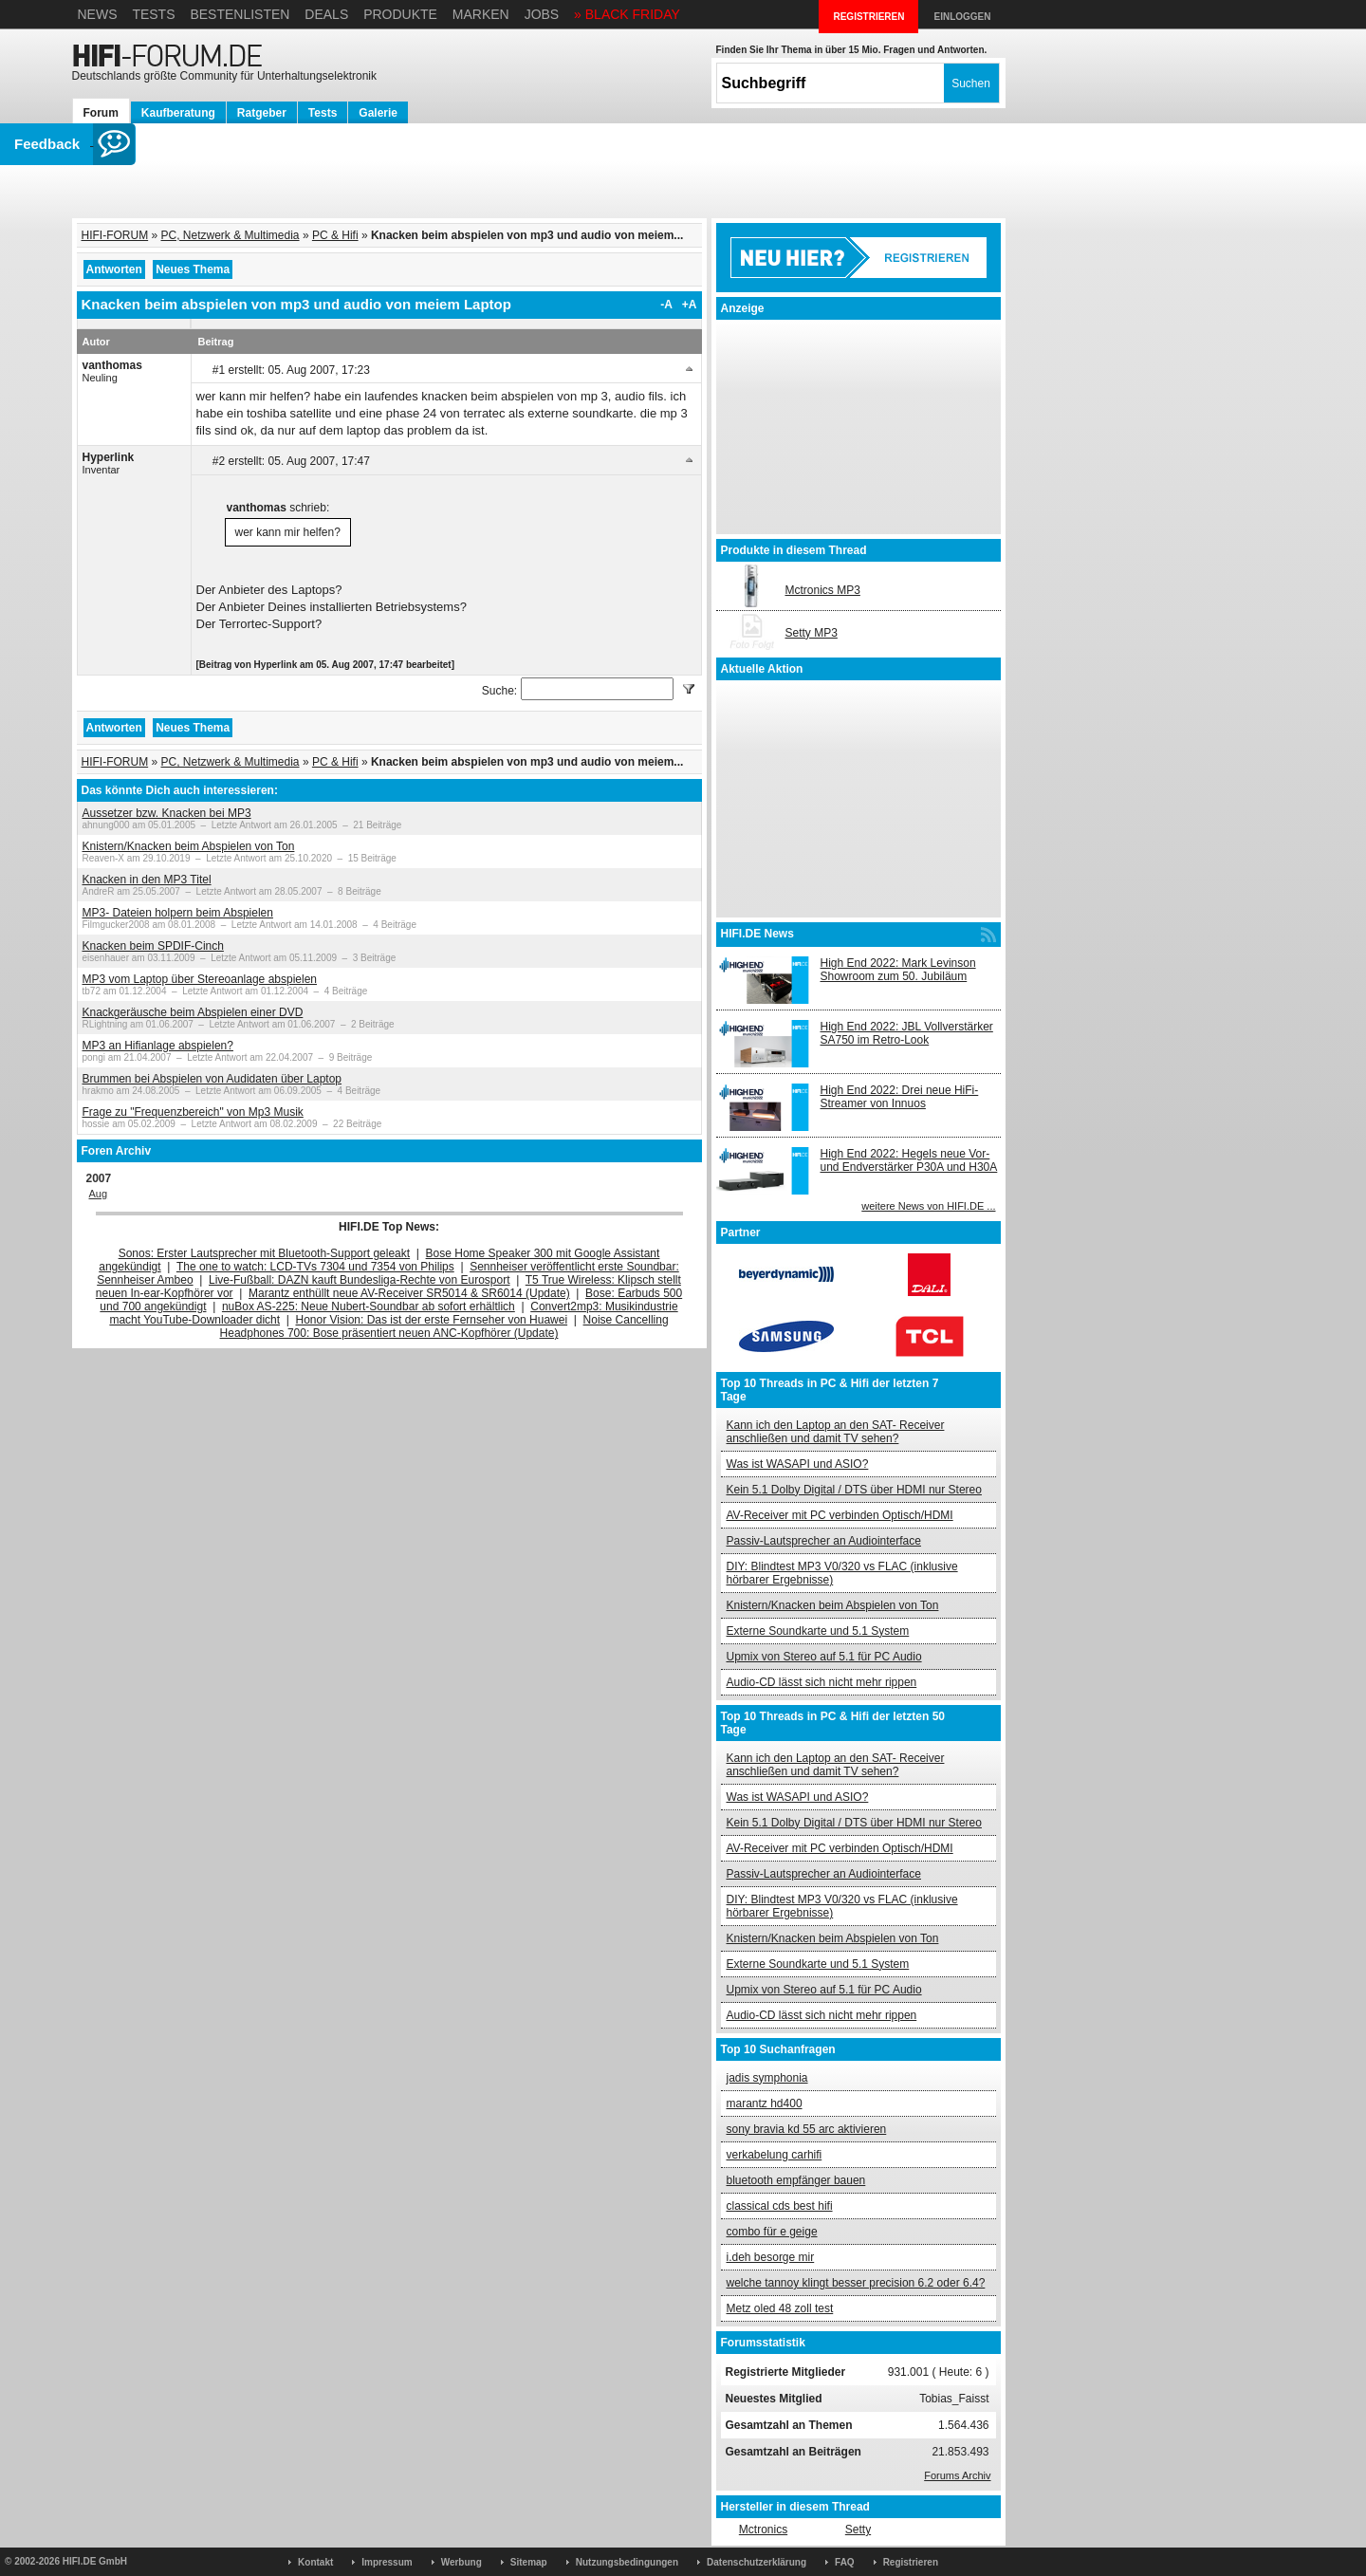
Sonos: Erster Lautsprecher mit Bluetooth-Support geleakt (265, 1253)
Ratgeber (261, 113)
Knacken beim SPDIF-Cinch (153, 946)
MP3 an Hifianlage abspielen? (158, 1045)
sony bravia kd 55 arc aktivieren (807, 2129)
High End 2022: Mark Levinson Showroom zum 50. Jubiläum (898, 969)
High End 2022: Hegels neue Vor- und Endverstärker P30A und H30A (909, 1160)
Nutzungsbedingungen (627, 2562)
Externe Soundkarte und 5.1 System (818, 1631)
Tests (153, 14)
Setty (858, 2529)
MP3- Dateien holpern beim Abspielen (178, 912)
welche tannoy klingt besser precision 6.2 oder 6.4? (856, 2282)
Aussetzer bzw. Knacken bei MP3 (167, 813)
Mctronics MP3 (822, 590)
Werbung (461, 2562)
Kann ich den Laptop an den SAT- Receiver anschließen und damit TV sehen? (836, 1431)
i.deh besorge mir (771, 2257)
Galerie (378, 113)
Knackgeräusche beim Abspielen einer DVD (193, 1012)
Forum (101, 113)
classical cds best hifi (780, 2206)
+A (689, 304)
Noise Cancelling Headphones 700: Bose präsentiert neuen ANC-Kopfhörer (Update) (444, 1326)
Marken (480, 14)
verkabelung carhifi (774, 2154)
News (98, 14)
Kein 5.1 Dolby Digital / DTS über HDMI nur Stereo (854, 1489)
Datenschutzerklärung (756, 2562)
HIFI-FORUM (115, 235)
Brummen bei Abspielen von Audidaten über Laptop (212, 1078)
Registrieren (910, 2562)
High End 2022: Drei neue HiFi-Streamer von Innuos (900, 1097)
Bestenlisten (239, 14)
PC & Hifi (335, 235)
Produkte (400, 14)
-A (666, 304)
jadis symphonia (767, 2078)
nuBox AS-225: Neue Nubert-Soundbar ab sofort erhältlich (368, 1306)
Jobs (542, 14)
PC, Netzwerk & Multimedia (230, 235)
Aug (98, 1193)
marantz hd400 (765, 2103)
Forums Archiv (957, 2475)
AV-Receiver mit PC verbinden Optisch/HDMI (840, 1515)
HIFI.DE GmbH (95, 2561)
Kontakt (315, 2562)
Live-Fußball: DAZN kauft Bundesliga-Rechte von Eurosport (359, 1280)
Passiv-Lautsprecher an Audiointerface (824, 1540)
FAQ (845, 2562)
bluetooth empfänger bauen (796, 2180)
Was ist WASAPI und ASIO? (798, 1464)
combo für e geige (772, 2231)
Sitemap (528, 2562)
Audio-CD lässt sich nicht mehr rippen (822, 1682)
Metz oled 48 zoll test (780, 2308)
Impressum (386, 2562)
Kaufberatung (178, 113)
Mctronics (763, 2529)
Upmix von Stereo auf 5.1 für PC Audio (824, 1656)
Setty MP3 (811, 632)
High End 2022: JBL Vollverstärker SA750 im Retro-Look (907, 1033)
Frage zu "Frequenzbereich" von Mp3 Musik (193, 1112)
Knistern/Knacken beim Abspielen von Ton (189, 846)
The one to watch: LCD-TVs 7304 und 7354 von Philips (315, 1266)
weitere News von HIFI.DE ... (928, 1206)
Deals (326, 14)
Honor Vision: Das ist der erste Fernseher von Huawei (432, 1319)
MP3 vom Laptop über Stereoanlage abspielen (200, 979)
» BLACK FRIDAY (627, 14)
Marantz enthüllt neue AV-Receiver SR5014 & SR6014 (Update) (409, 1293)
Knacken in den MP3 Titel (147, 879)
